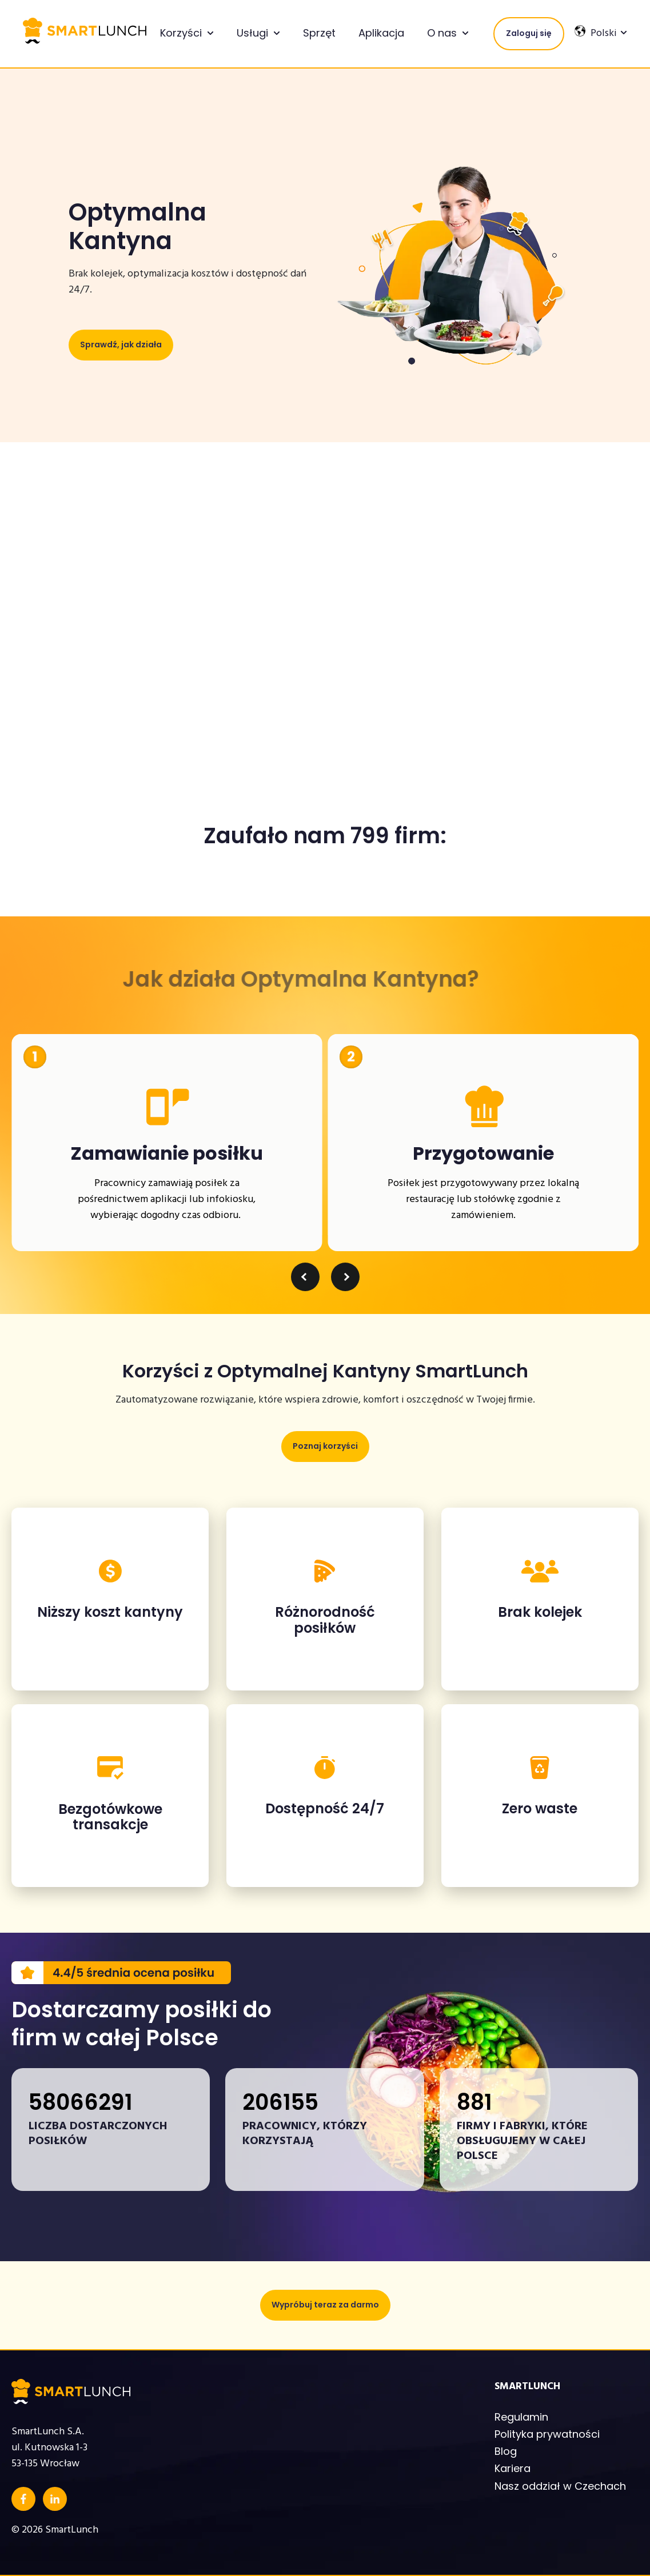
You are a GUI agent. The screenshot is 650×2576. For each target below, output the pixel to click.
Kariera (513, 2468)
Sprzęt (319, 33)
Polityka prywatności (547, 2434)
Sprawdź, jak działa (121, 344)
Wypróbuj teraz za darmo (325, 2304)
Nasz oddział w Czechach (560, 2486)
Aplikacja (381, 33)
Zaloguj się (529, 33)
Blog (506, 2451)
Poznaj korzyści (325, 1446)
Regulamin (521, 2417)
